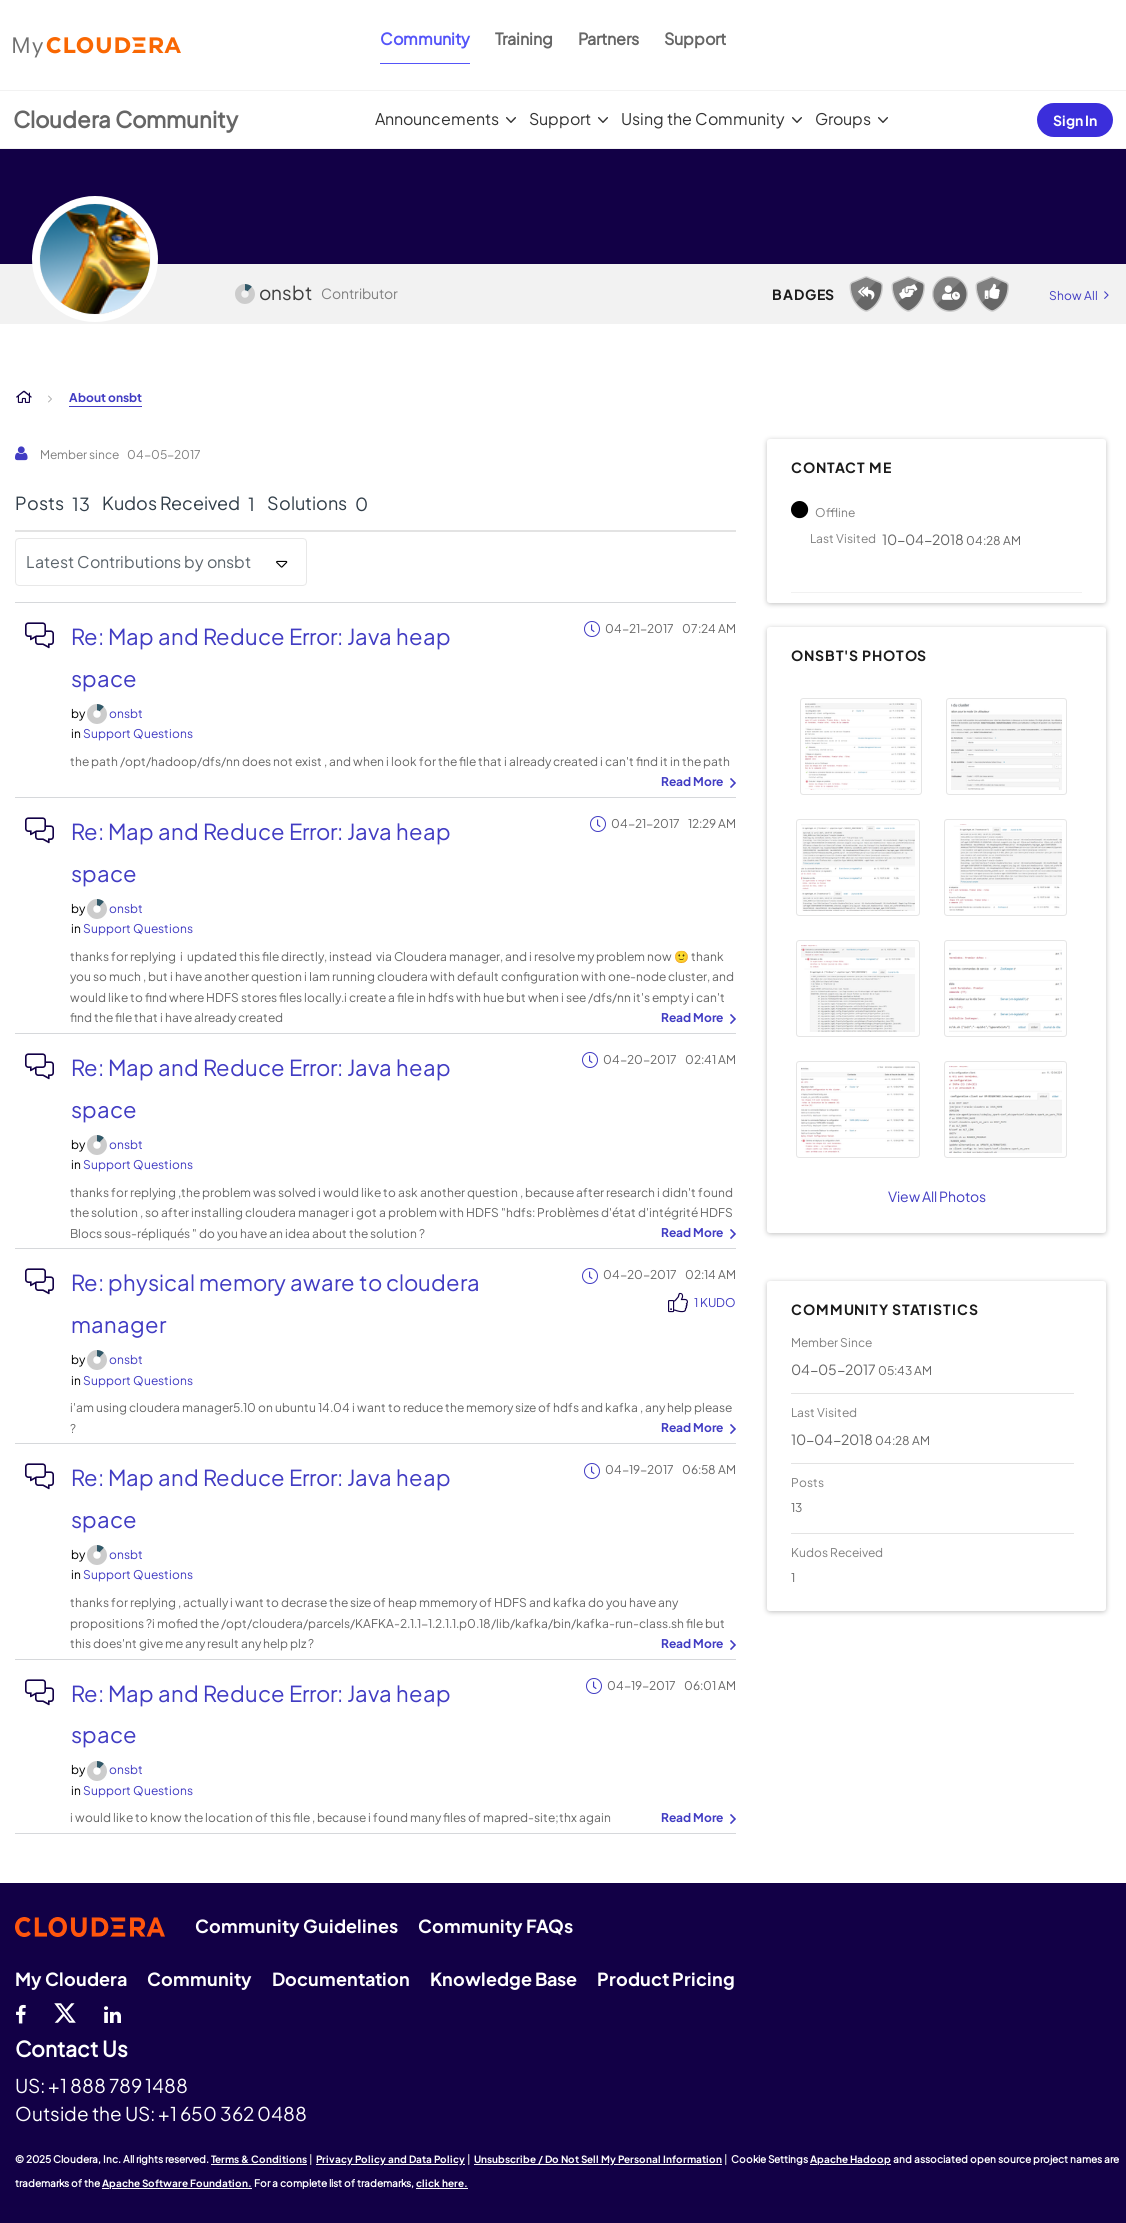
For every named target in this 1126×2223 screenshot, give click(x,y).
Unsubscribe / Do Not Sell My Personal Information (598, 2159)
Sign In (1075, 120)
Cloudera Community (125, 119)
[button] (861, 746)
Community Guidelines (296, 1925)
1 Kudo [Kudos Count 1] (715, 1302)
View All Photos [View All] (937, 1196)
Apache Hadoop (850, 2159)
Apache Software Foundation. (177, 2183)
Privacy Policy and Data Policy (390, 2159)
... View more (696, 783)
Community (425, 38)
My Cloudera (71, 1978)
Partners (608, 38)
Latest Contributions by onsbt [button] (138, 561)
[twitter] (65, 2012)
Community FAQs (495, 1925)
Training (524, 38)
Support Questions (138, 733)
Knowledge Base (503, 1978)
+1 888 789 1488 (118, 2085)
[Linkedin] (112, 2012)
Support (695, 38)
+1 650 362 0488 (232, 2113)
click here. (442, 2183)
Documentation (341, 1978)
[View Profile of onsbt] (126, 713)
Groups (843, 118)
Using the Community (703, 118)
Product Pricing (666, 1978)
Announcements (437, 118)
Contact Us (71, 2049)
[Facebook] (20, 2012)
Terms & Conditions (259, 2159)
